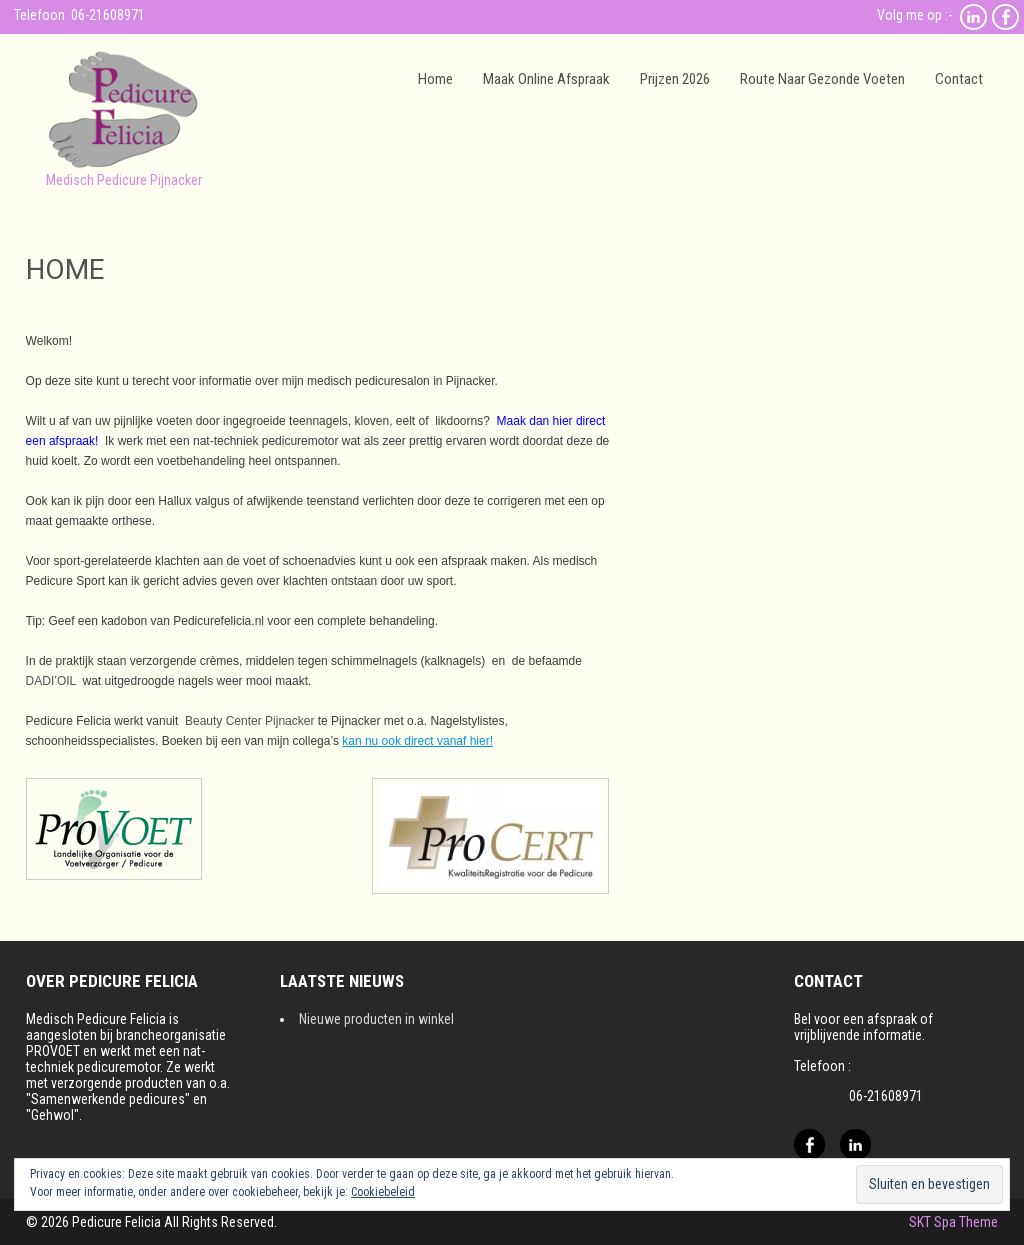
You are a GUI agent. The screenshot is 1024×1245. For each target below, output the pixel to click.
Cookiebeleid (383, 1192)
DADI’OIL (51, 681)
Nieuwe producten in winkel (376, 1019)
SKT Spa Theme (953, 1222)
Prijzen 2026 (675, 79)
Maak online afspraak (546, 79)
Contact (959, 79)
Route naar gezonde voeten (822, 79)
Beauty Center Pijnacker (249, 721)
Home (435, 79)
